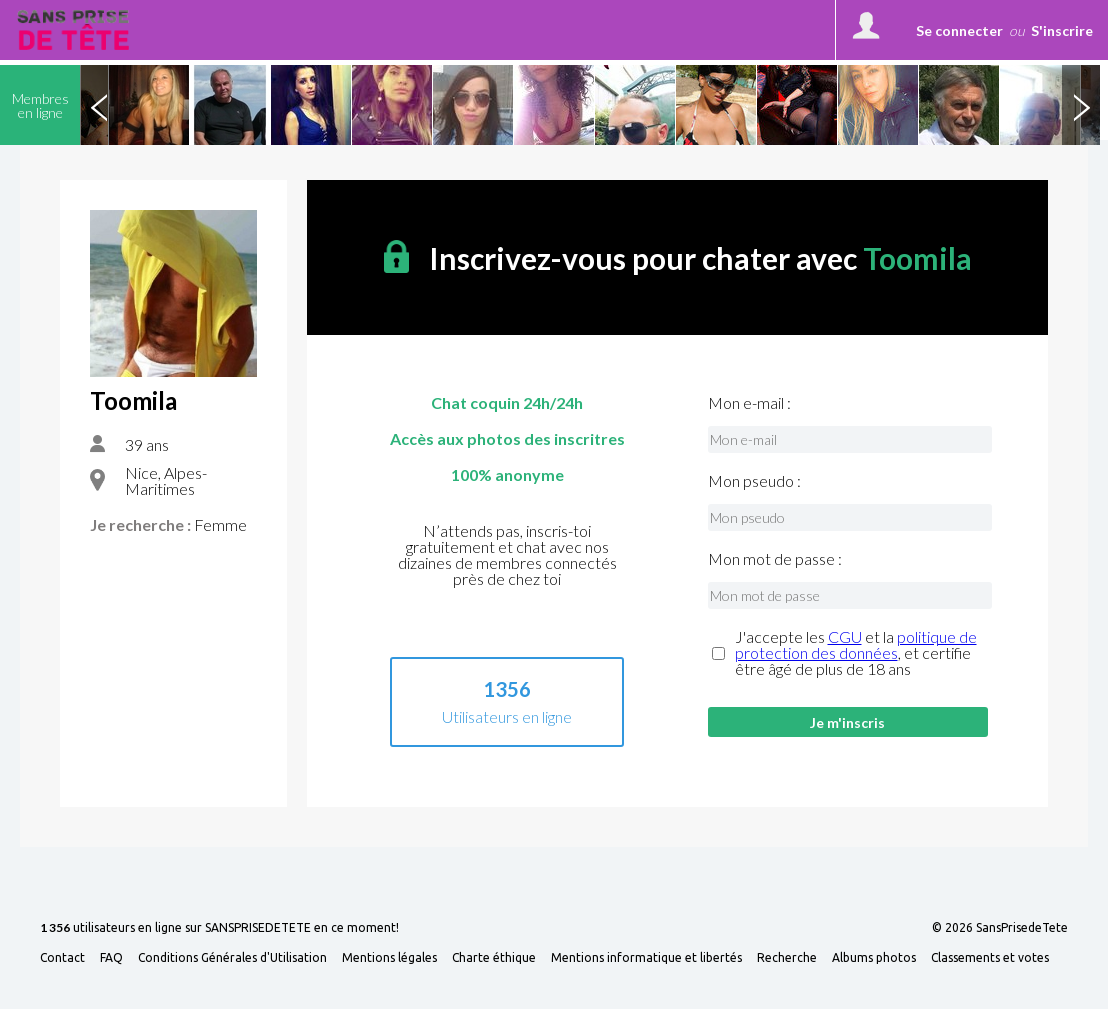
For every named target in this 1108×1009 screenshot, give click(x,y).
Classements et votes (990, 958)
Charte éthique (494, 958)
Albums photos (874, 958)
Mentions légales (389, 958)
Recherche (787, 958)
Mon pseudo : (754, 481)
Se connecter (959, 30)
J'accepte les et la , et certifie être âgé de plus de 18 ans (856, 653)
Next (1081, 105)
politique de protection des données (856, 644)
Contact (62, 958)
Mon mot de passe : (775, 559)
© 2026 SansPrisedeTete (1000, 928)
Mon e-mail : (749, 403)
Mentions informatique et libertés (646, 958)
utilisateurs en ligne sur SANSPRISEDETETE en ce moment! (219, 928)
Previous (99, 105)
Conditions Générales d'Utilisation (232, 958)
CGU (845, 636)
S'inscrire (1062, 30)
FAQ (111, 958)
